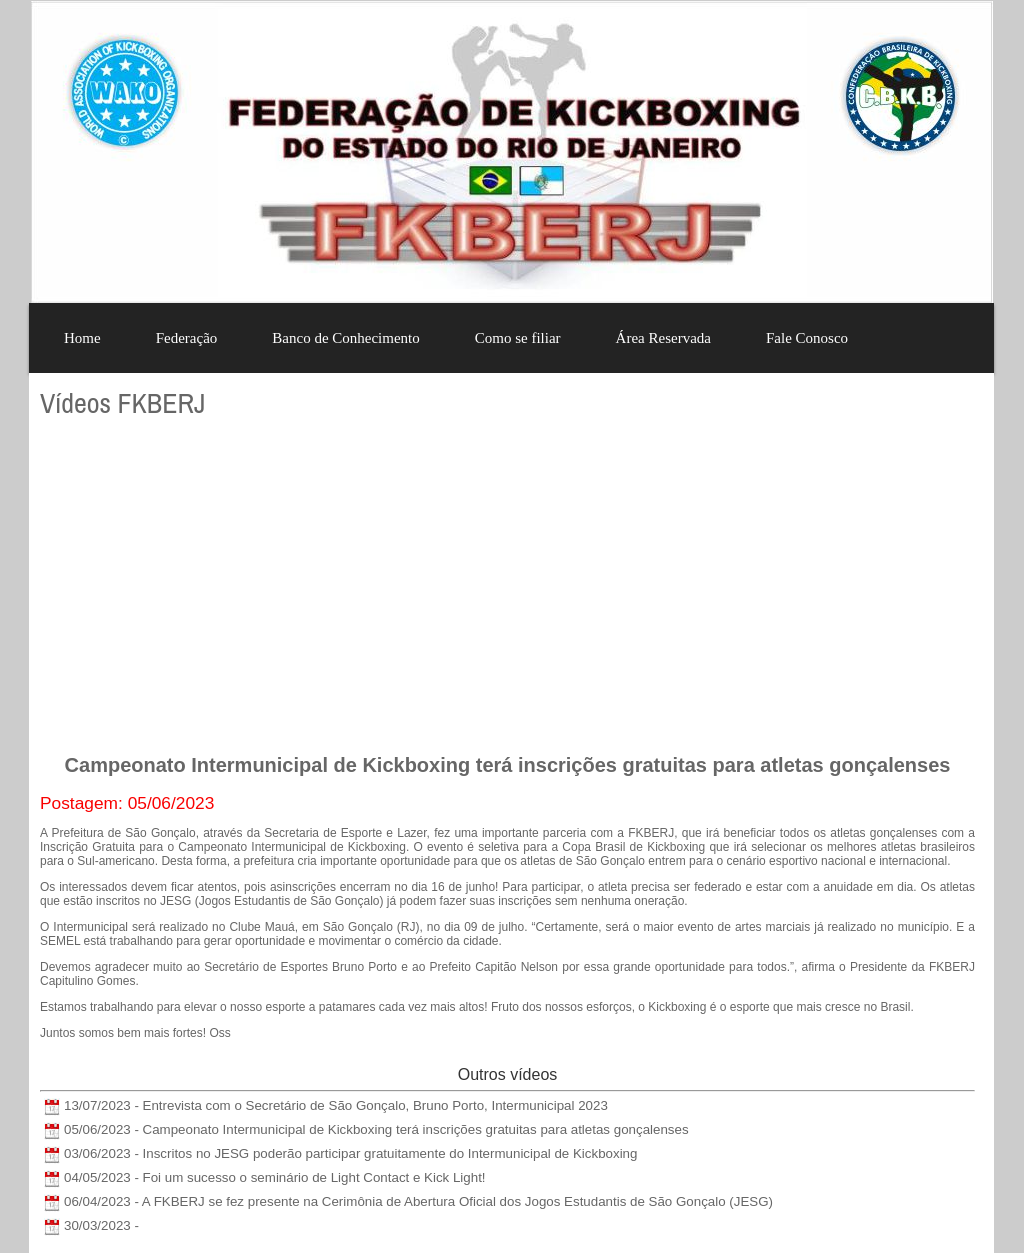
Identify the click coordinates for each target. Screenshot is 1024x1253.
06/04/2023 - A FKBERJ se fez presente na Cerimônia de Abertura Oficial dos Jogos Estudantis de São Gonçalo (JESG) (418, 1201)
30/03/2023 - (101, 1225)
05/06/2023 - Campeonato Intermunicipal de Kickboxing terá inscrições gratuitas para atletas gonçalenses (376, 1129)
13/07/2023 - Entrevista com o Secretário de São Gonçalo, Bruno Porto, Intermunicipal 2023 (336, 1105)
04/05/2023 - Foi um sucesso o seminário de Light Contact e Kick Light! (275, 1177)
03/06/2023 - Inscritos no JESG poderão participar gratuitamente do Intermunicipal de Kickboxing (350, 1153)
